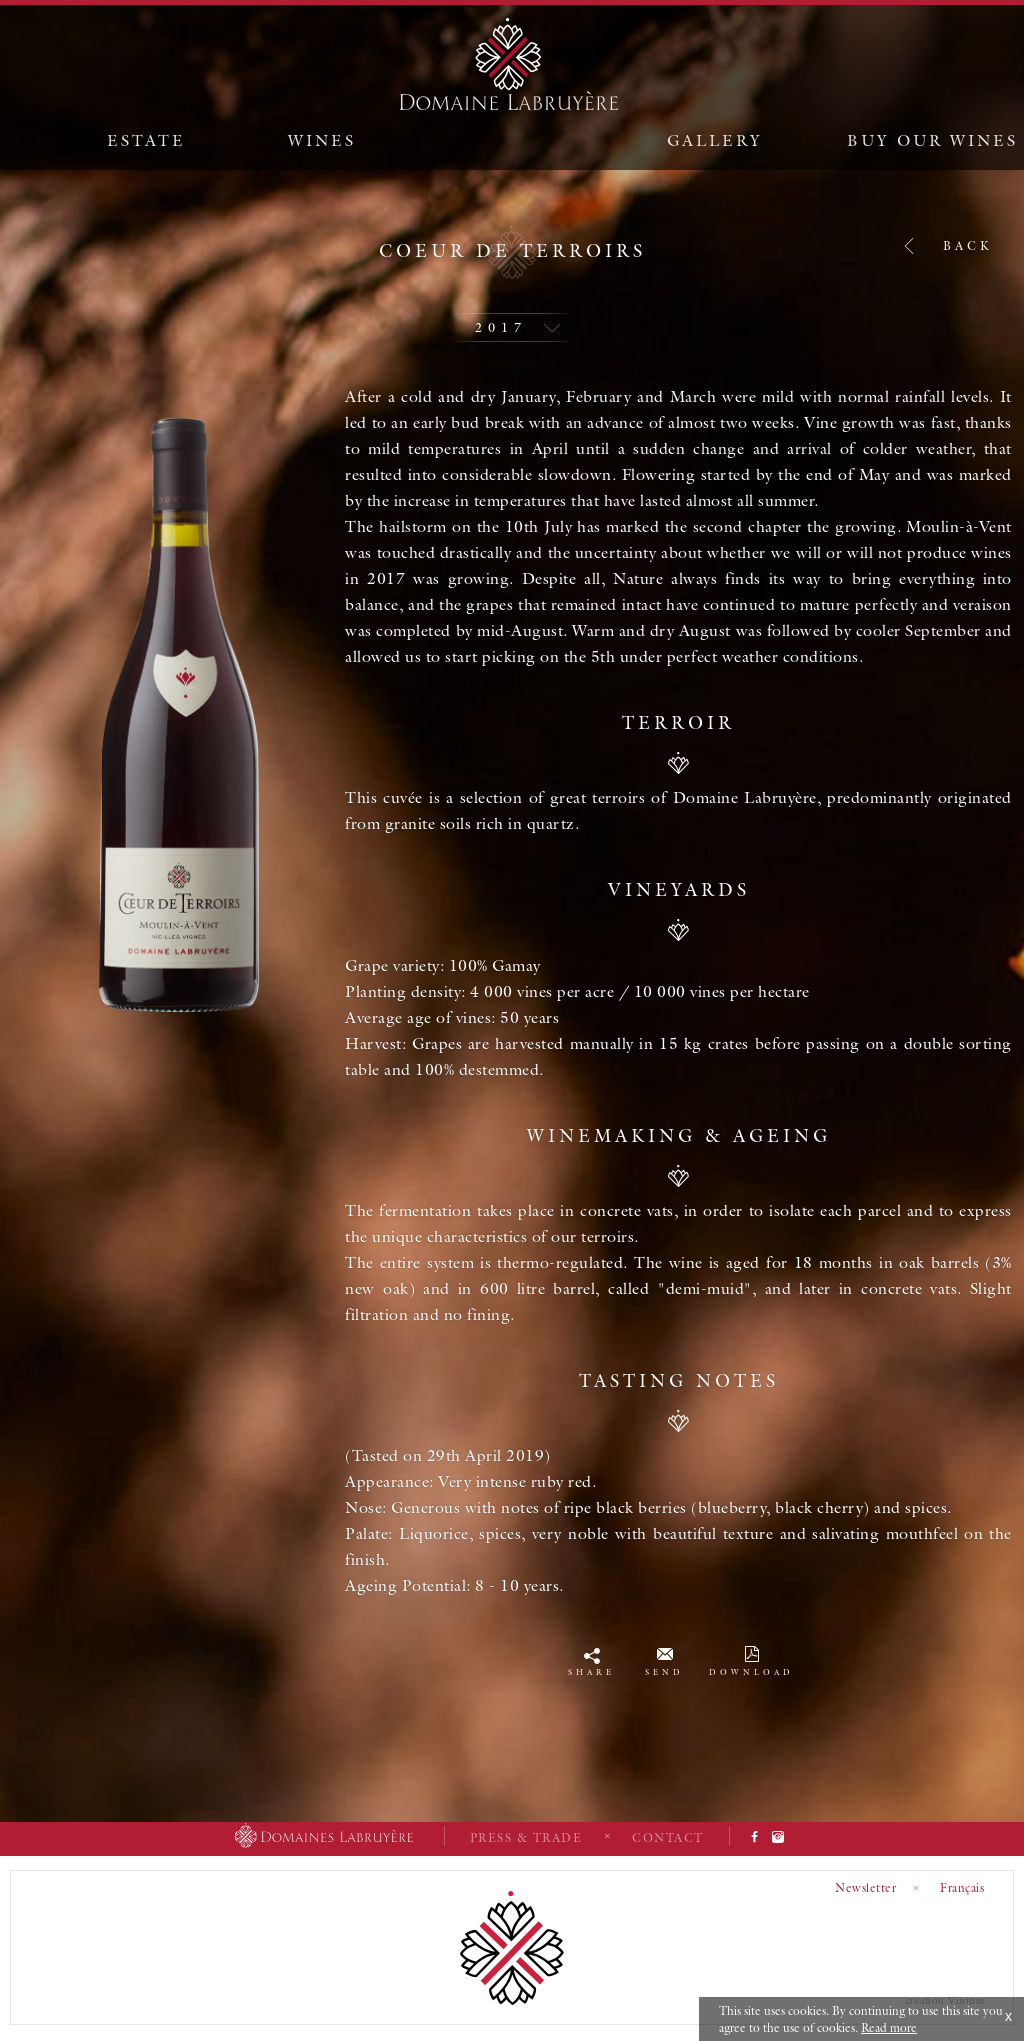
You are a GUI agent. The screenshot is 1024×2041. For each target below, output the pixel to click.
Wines (322, 140)
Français (962, 1887)
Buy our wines (932, 140)
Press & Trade (526, 1837)
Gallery (715, 140)
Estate (146, 140)
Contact (668, 1837)
